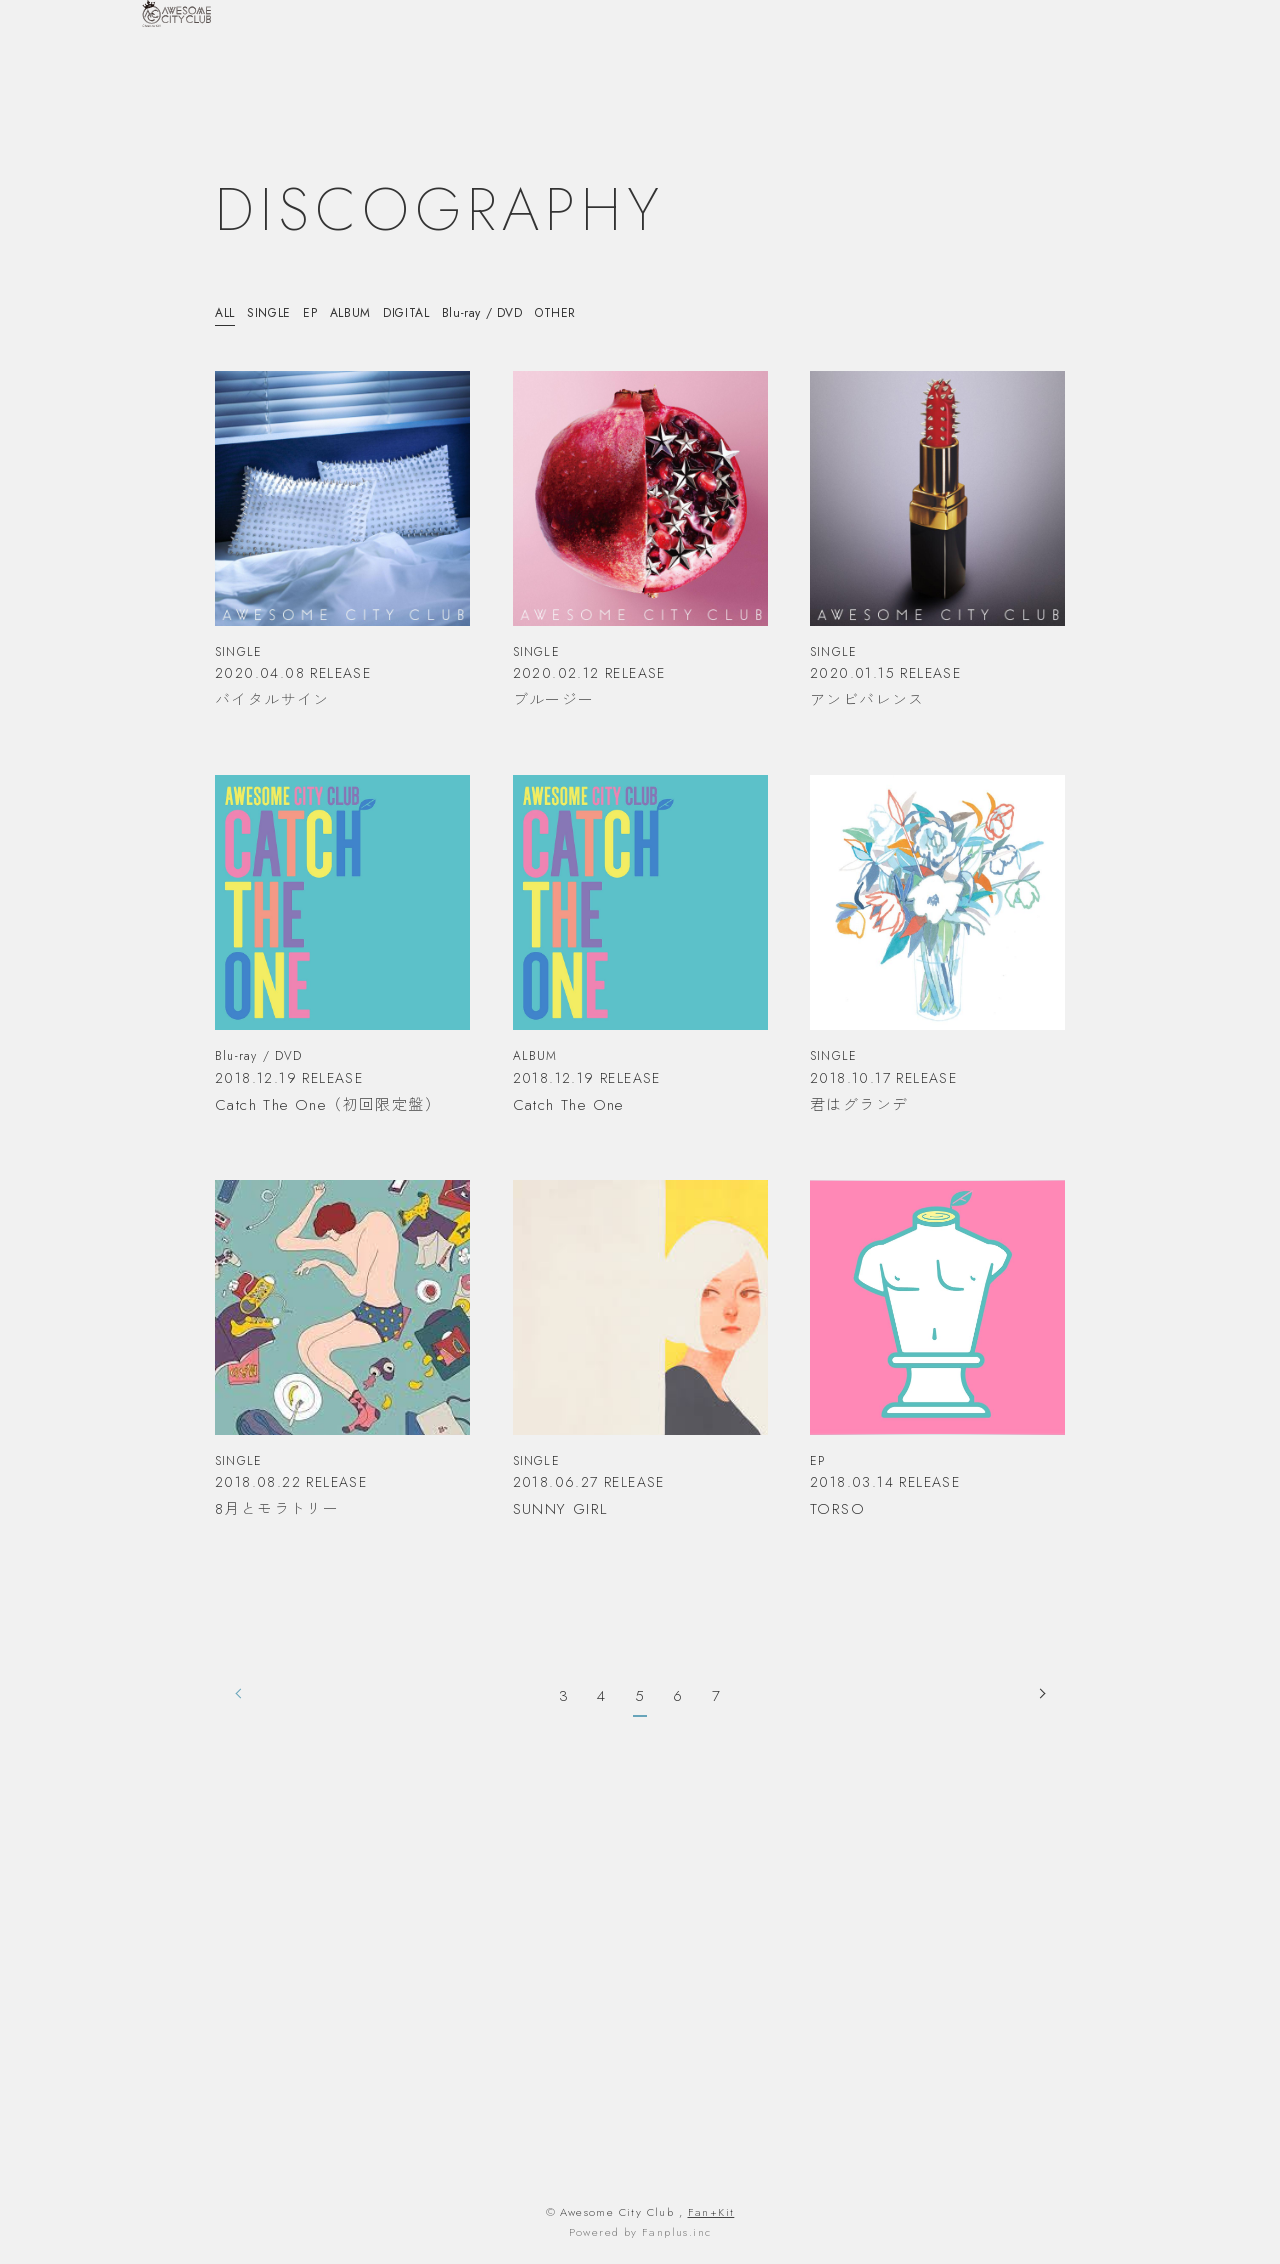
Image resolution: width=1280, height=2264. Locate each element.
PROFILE (950, 77)
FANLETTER (1196, 77)
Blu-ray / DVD (500, 312)
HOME (692, 77)
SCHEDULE (873, 77)
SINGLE (274, 312)
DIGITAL (420, 312)
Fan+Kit (711, 2212)
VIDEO (1013, 77)
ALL (226, 312)
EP (318, 312)
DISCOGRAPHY (1096, 77)
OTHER (578, 312)
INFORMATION (775, 77)
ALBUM (359, 312)
